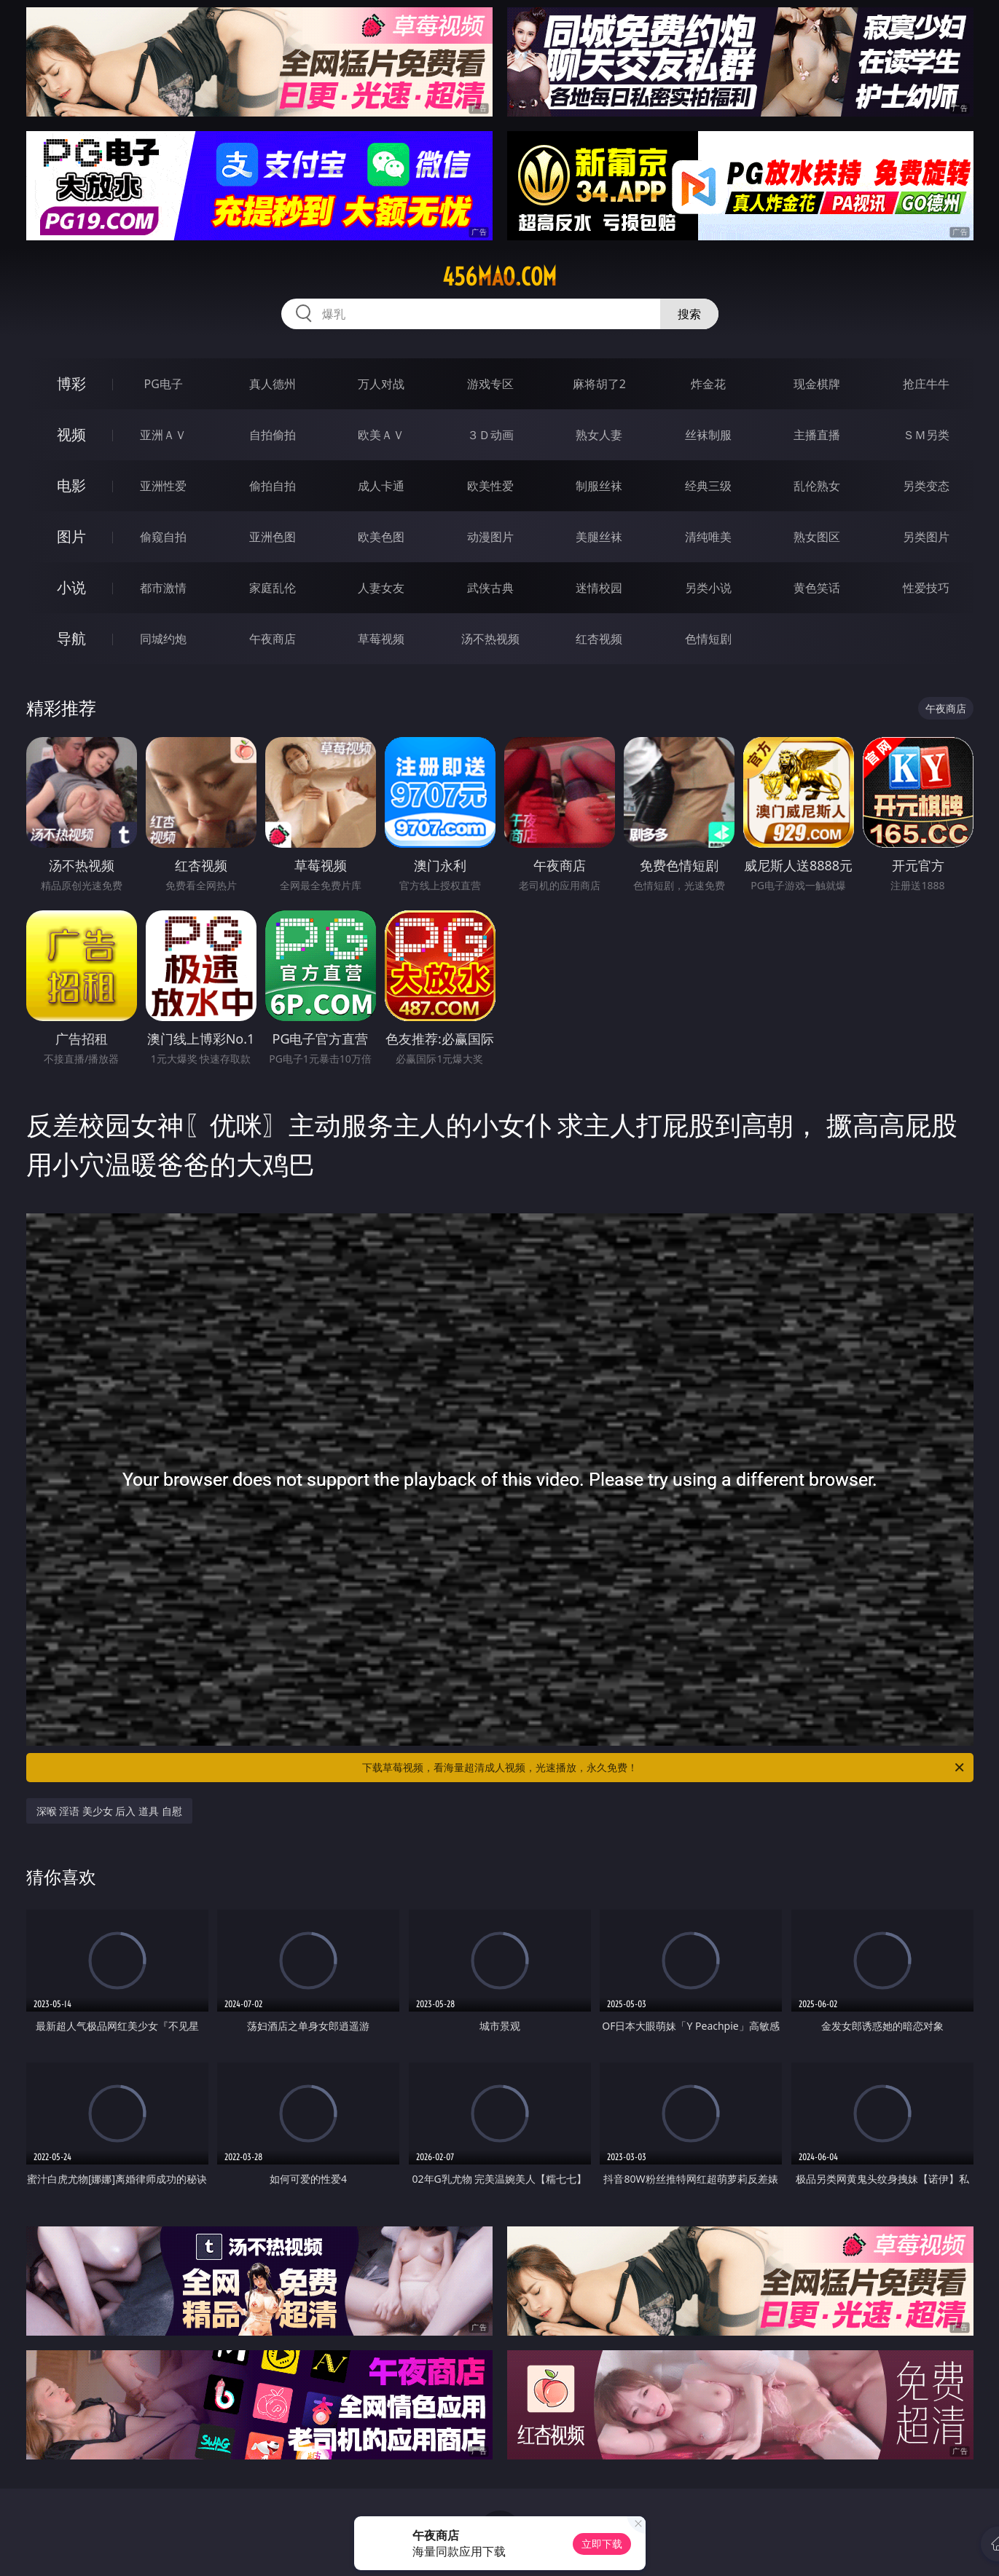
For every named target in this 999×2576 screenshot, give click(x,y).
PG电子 (163, 384)
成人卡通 (381, 486)
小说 (71, 587)
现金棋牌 (817, 384)
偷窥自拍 (163, 537)
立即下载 (601, 2544)
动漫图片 (490, 537)
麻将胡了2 (599, 384)
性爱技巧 (926, 588)
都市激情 (163, 588)
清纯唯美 (708, 537)
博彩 (71, 383)
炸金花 (708, 384)
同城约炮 (163, 639)
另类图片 (926, 537)
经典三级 (708, 486)
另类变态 (926, 486)
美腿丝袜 (599, 537)
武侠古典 (490, 588)
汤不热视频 (490, 639)
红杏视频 (599, 639)
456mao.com (499, 276)
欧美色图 (381, 537)
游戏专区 (490, 384)
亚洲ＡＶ (163, 435)
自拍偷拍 (272, 435)
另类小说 (708, 588)
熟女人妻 (599, 435)
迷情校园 (599, 588)
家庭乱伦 (272, 588)
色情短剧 (708, 639)
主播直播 (817, 435)
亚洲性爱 (163, 486)
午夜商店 (272, 639)
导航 (71, 638)
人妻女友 (381, 588)
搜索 (689, 314)
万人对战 (381, 384)
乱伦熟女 (817, 486)
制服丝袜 (599, 486)
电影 (71, 485)
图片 (71, 536)
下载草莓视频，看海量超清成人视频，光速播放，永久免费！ (664, 1767)
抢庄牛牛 (926, 384)
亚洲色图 (272, 537)
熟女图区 (817, 537)
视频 (71, 434)
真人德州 (272, 384)
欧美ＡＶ (381, 435)
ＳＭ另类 (926, 435)
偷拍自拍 (272, 486)
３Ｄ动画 (490, 435)
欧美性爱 (490, 486)
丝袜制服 (708, 435)
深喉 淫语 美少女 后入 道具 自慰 (109, 1811)
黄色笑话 (817, 588)
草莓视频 (381, 639)
